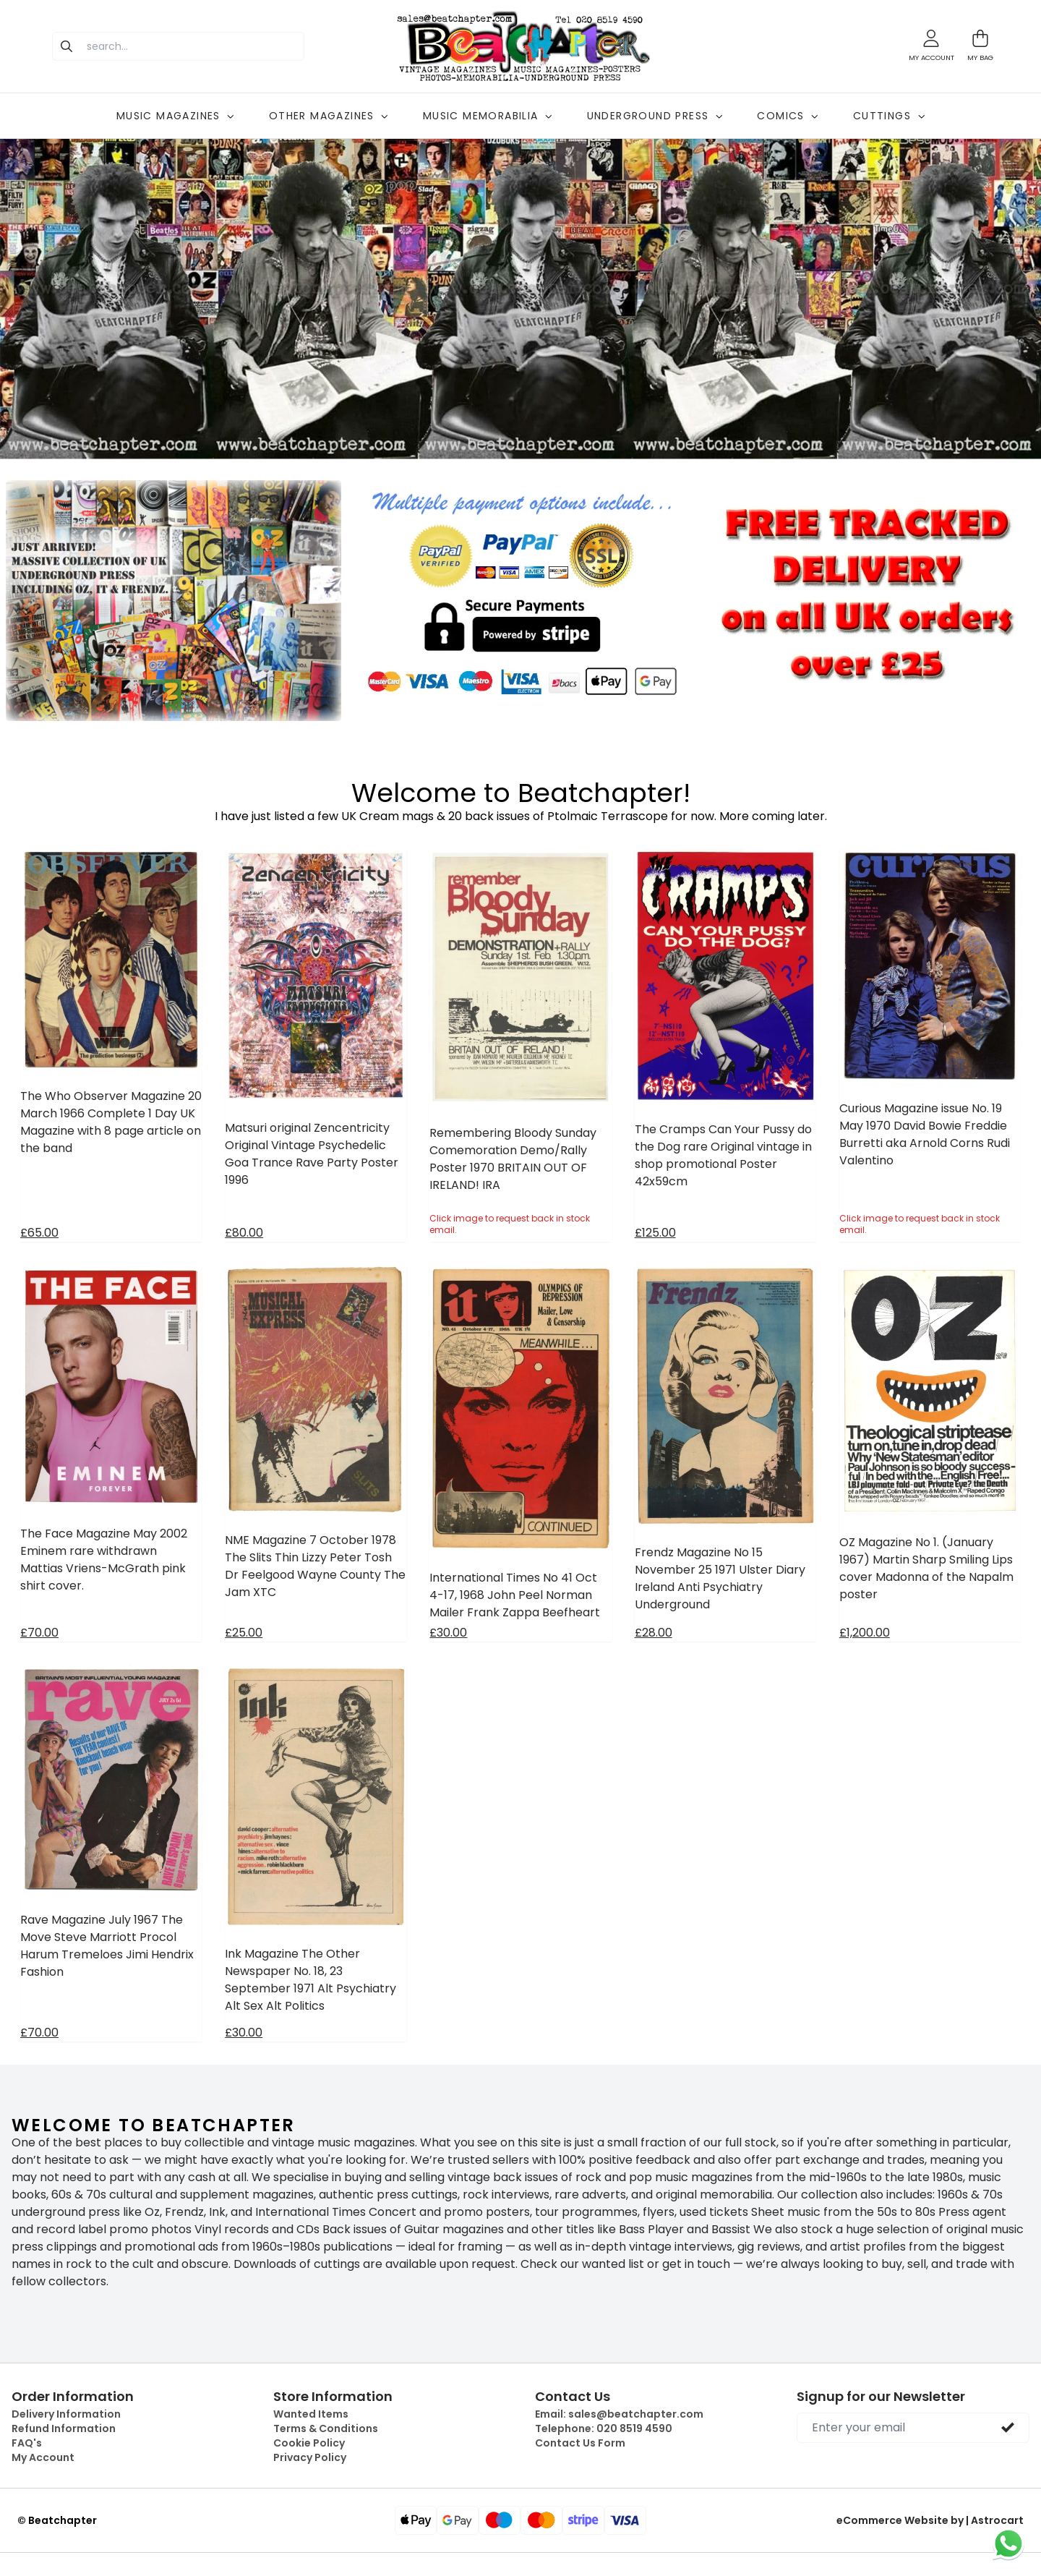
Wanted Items (310, 2414)
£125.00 (655, 1232)
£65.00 (39, 1232)
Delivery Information (66, 2414)
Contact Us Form (580, 2443)
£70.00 (39, 1632)
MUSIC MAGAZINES (175, 115)
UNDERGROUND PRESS (655, 115)
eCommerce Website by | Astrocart (930, 2520)
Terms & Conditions (325, 2428)
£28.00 (653, 1632)
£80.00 (244, 1232)
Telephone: (603, 2428)
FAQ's (27, 2443)
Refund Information (64, 2428)
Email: (619, 2414)
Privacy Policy (309, 2457)
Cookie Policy (309, 2443)
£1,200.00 (864, 1632)
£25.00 (243, 1632)
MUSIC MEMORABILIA (487, 115)
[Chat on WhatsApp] (1008, 2543)
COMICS (787, 115)
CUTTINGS (889, 115)
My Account (43, 2457)
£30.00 (448, 1632)
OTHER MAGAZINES (328, 115)
